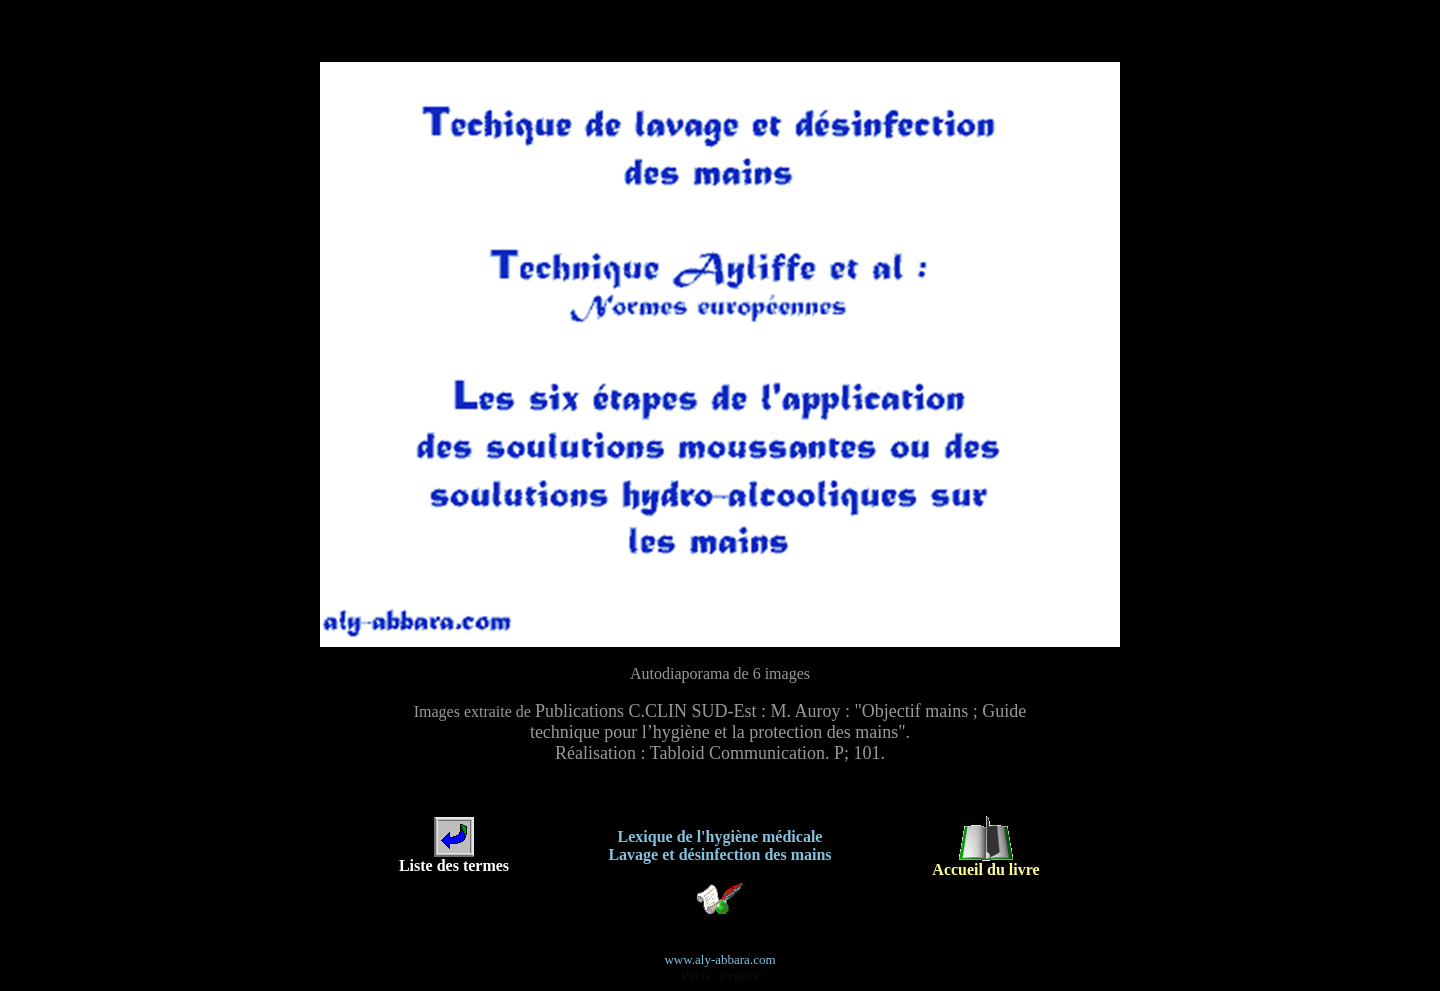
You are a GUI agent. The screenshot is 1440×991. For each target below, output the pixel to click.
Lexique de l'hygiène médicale (720, 832)
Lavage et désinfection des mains (719, 850)
